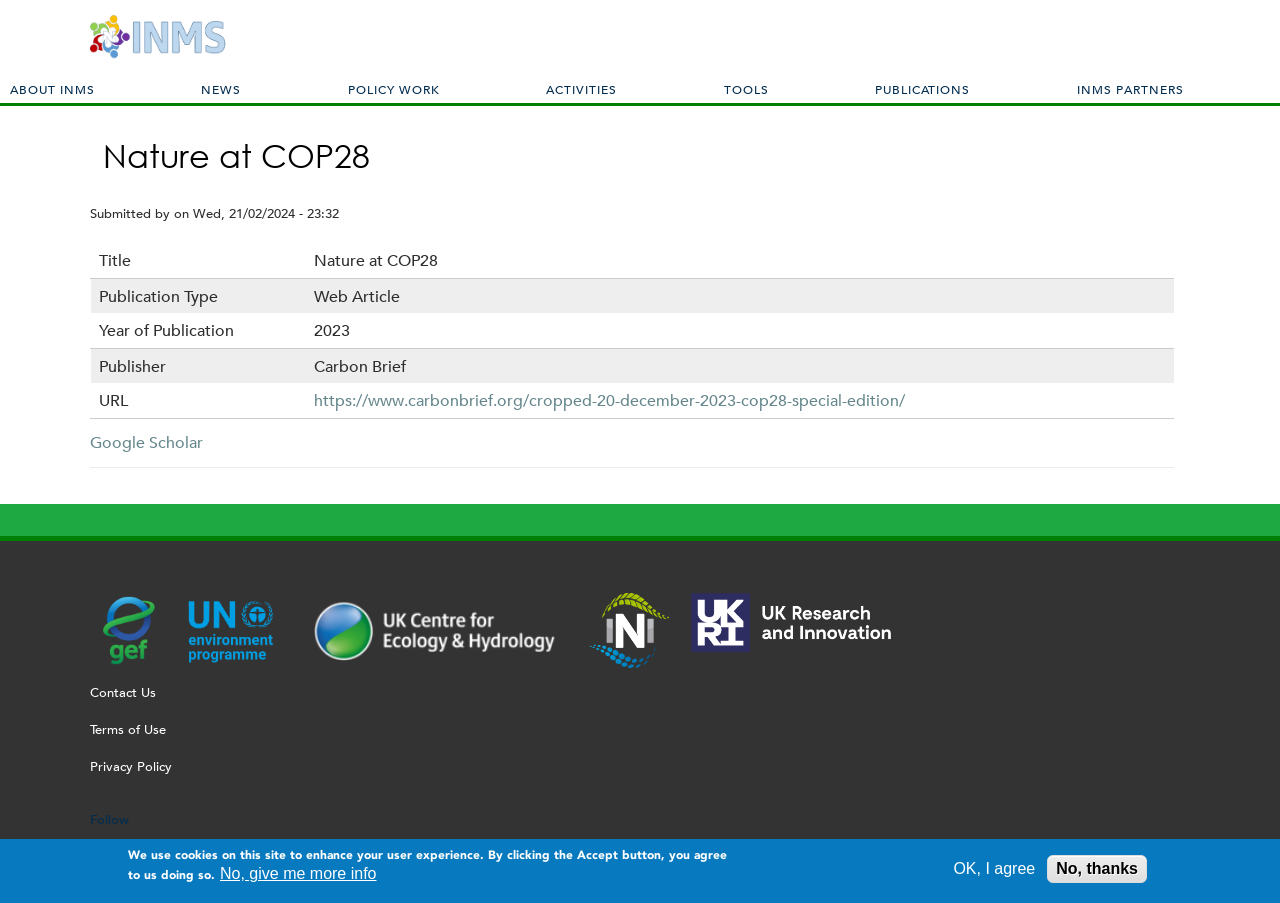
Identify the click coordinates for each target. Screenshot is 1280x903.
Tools (746, 89)
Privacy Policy (131, 766)
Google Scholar (146, 442)
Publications (922, 89)
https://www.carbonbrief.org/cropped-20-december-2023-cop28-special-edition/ (609, 400)
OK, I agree (994, 873)
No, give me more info (298, 878)
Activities (581, 89)
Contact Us (123, 692)
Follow (109, 819)
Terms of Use (128, 729)
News (221, 89)
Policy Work (394, 89)
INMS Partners (1130, 89)
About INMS (52, 89)
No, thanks (1097, 873)
